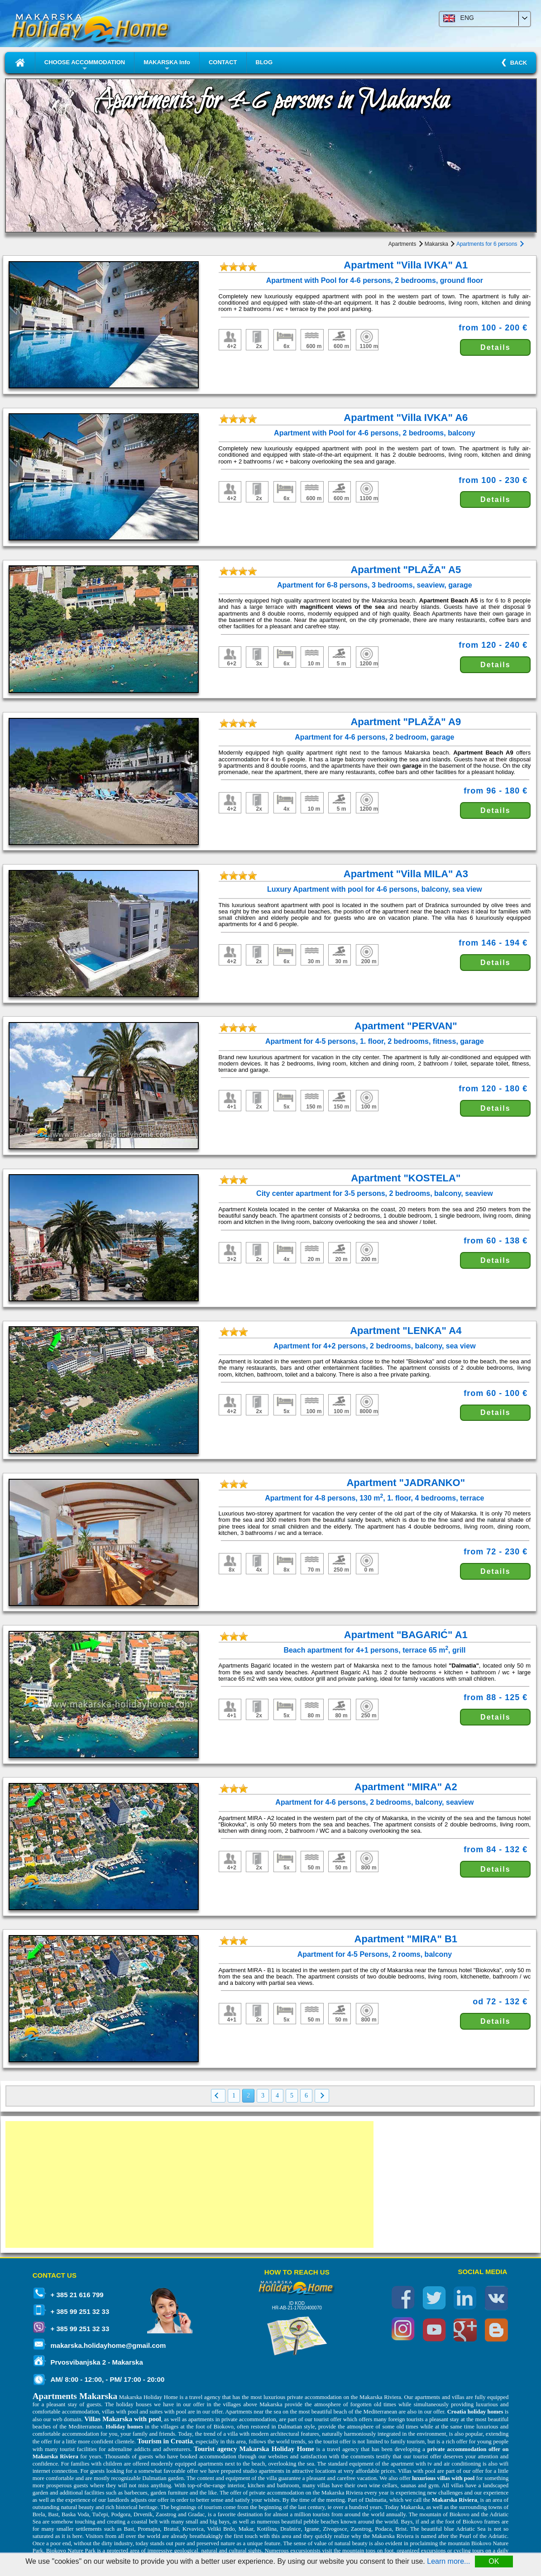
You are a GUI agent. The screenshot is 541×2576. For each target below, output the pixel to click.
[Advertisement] (189, 2184)
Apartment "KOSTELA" (405, 1178)
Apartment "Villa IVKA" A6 (406, 417)
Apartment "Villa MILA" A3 (406, 873)
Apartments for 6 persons (490, 244)
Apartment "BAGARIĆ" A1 (406, 1634)
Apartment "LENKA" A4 (405, 1330)
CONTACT (223, 62)
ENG (458, 18)
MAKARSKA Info (167, 66)
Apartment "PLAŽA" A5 (405, 569)
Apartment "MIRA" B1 (405, 1939)
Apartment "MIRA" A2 (405, 1786)
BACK (517, 62)
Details (495, 347)
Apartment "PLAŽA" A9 (405, 721)
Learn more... (448, 2561)
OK (493, 2561)
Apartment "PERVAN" (405, 1026)
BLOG (264, 62)
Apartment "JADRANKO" (405, 1482)
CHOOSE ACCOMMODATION (84, 66)
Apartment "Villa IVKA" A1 (406, 265)
